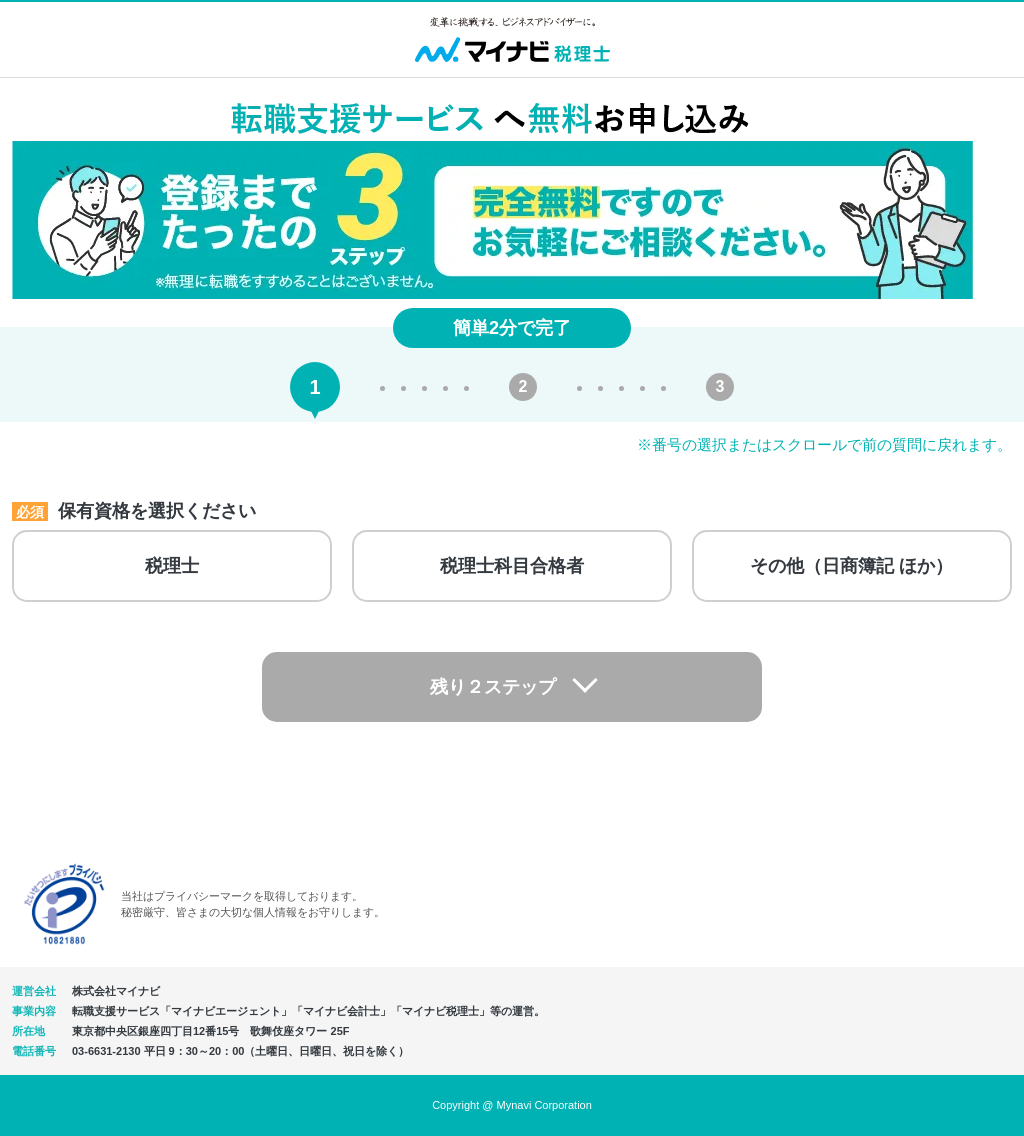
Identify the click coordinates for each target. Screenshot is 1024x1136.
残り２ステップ (493, 687)
